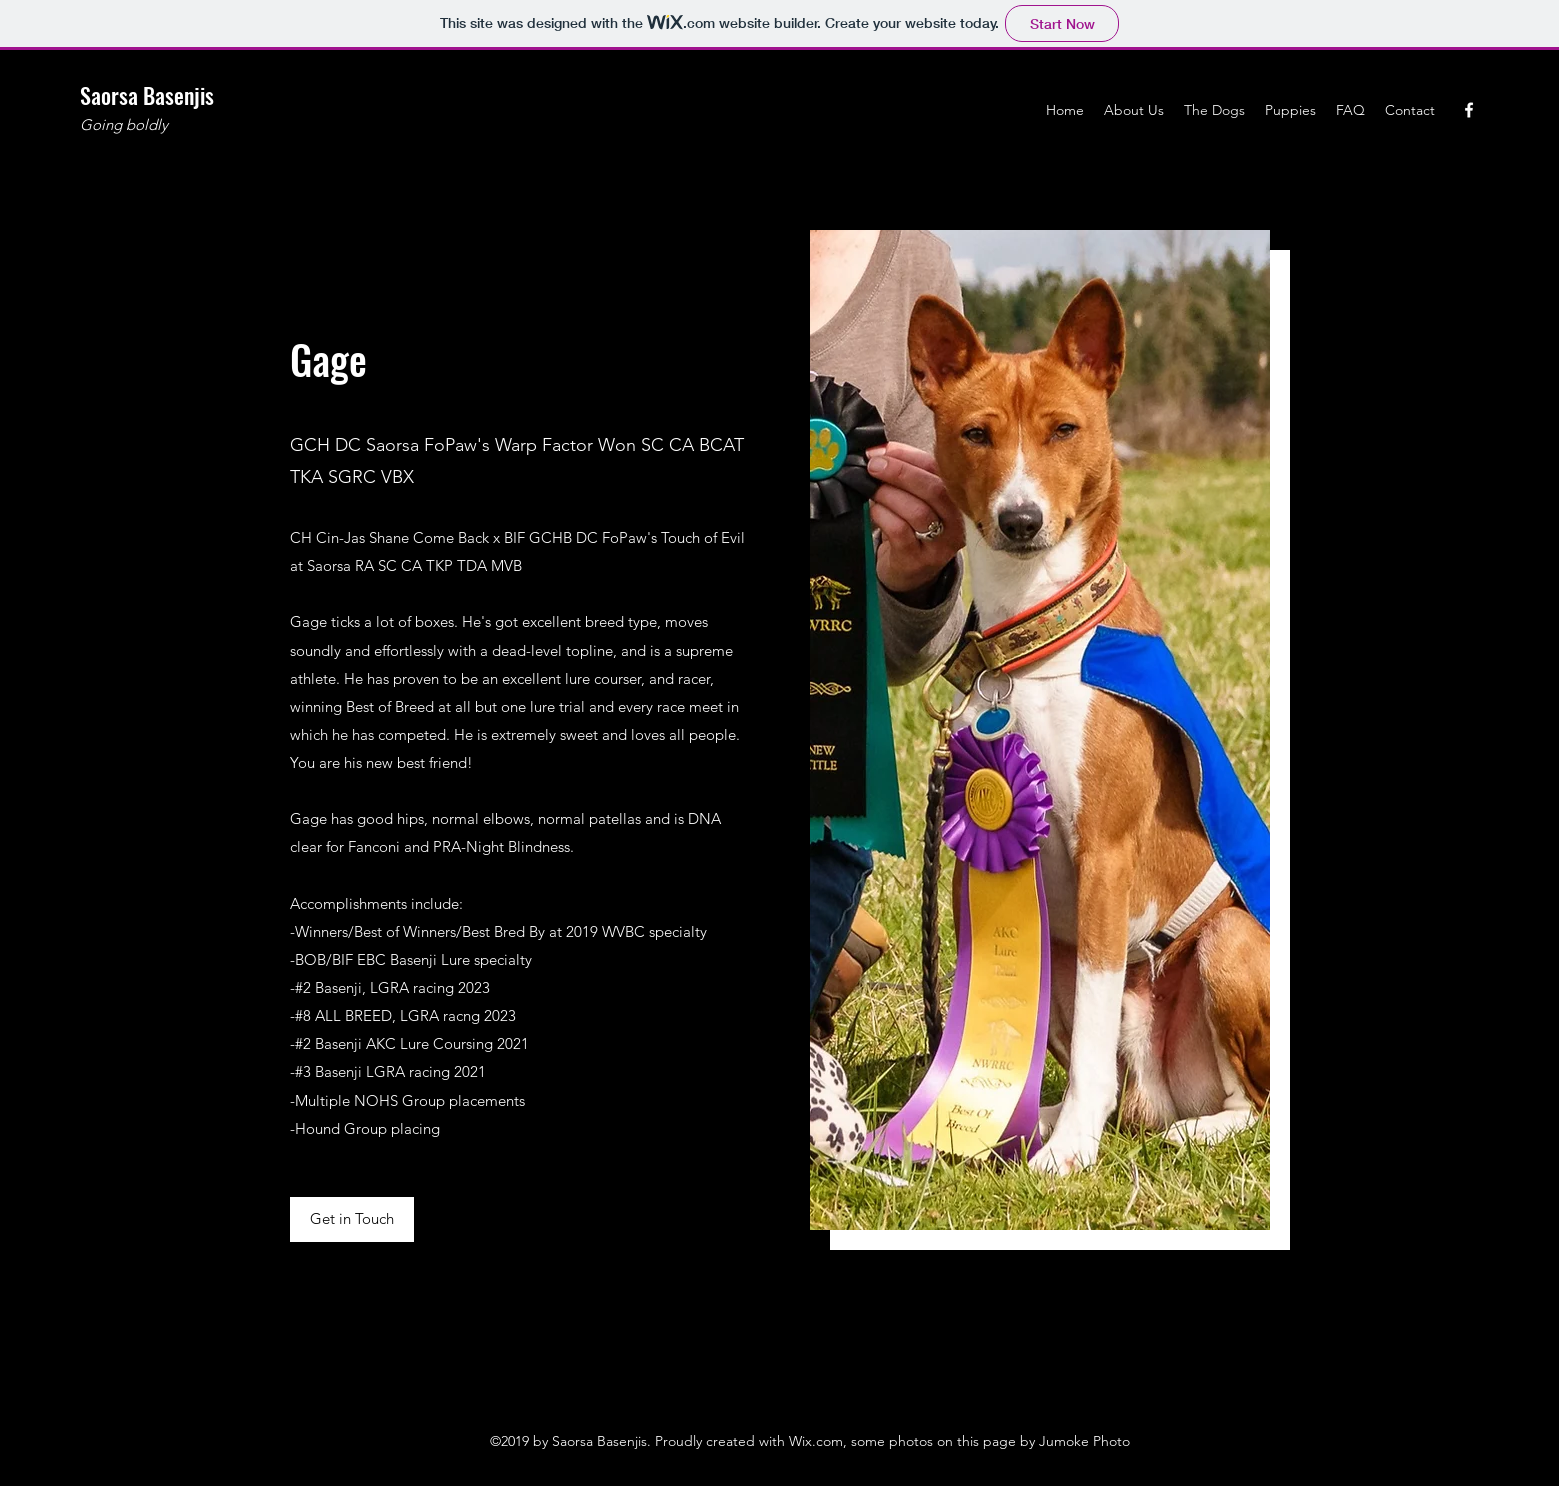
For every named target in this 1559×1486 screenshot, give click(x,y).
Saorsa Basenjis (147, 95)
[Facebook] (1469, 110)
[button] (352, 1219)
